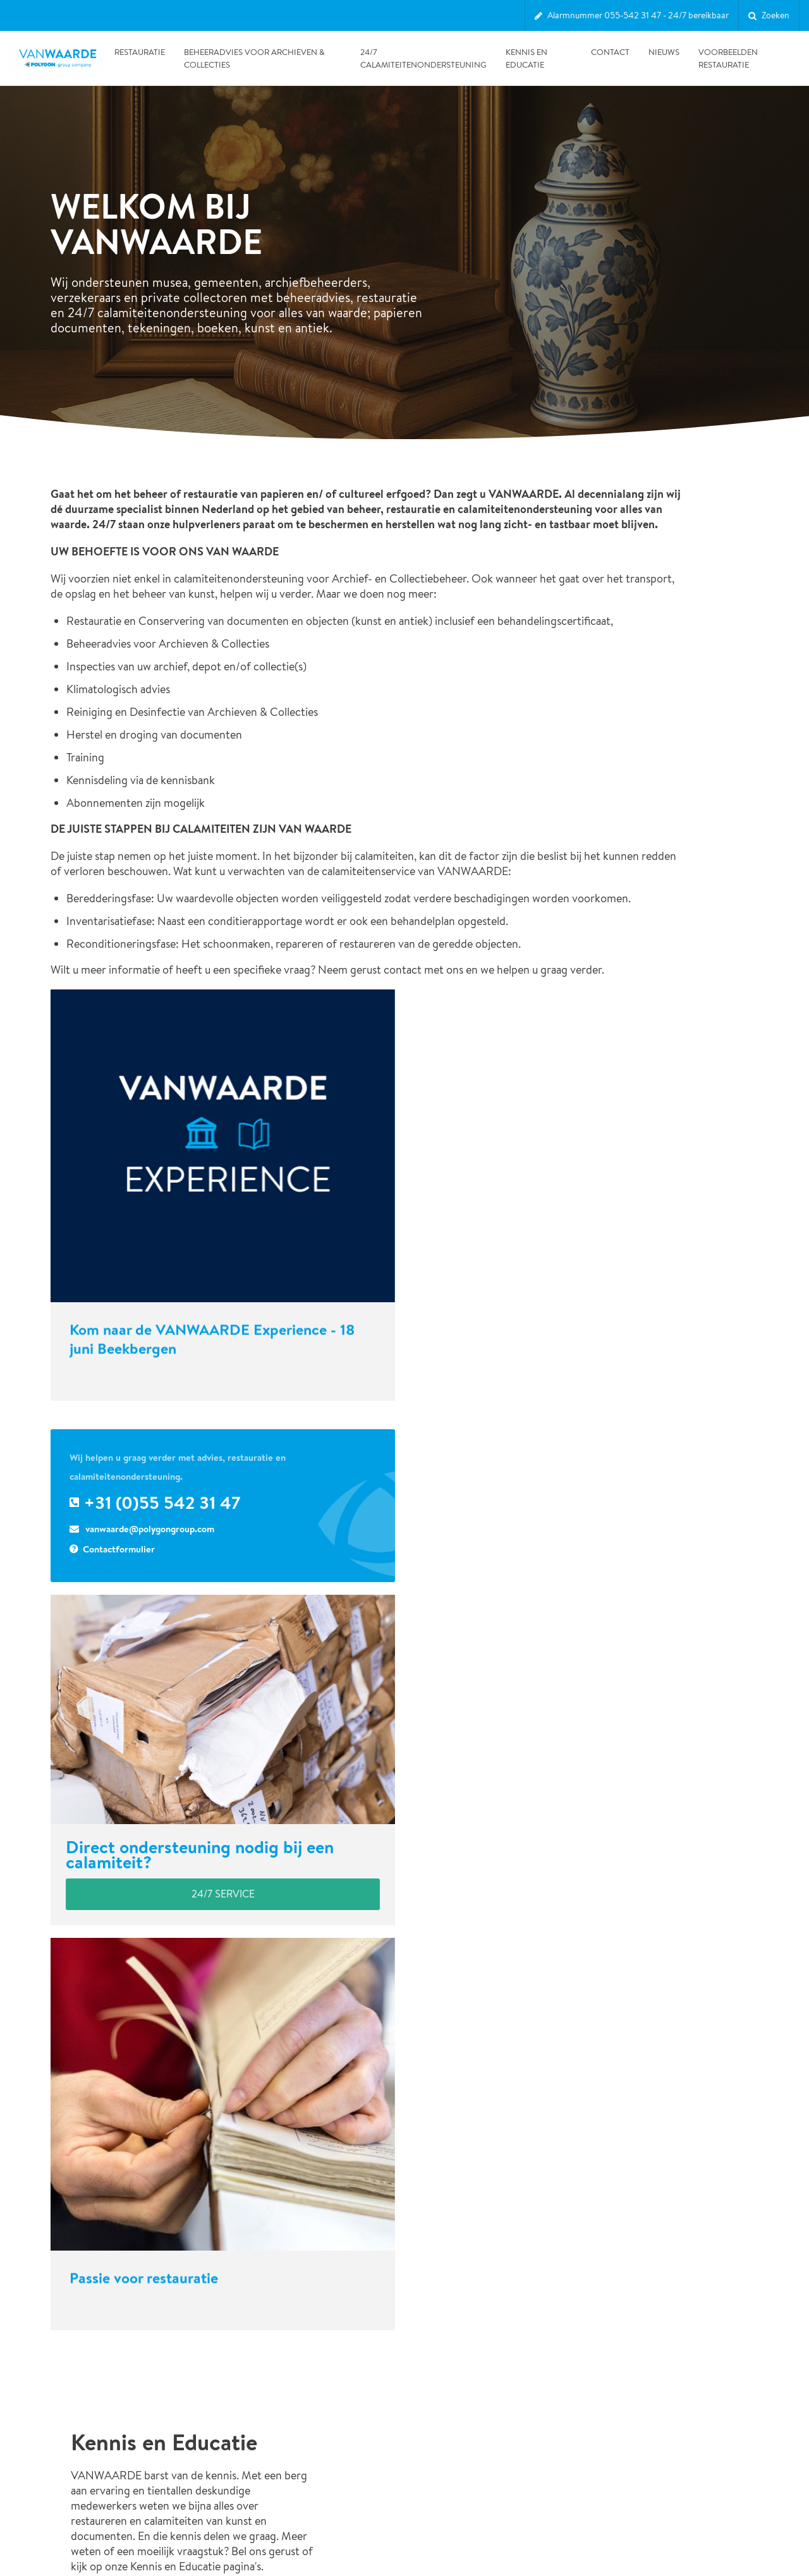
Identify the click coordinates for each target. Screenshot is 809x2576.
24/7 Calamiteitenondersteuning (423, 58)
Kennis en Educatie (526, 58)
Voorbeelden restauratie (728, 58)
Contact (610, 52)
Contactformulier (119, 1533)
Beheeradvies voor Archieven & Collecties (254, 58)
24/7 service (223, 1878)
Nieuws (663, 52)
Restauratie (139, 52)
